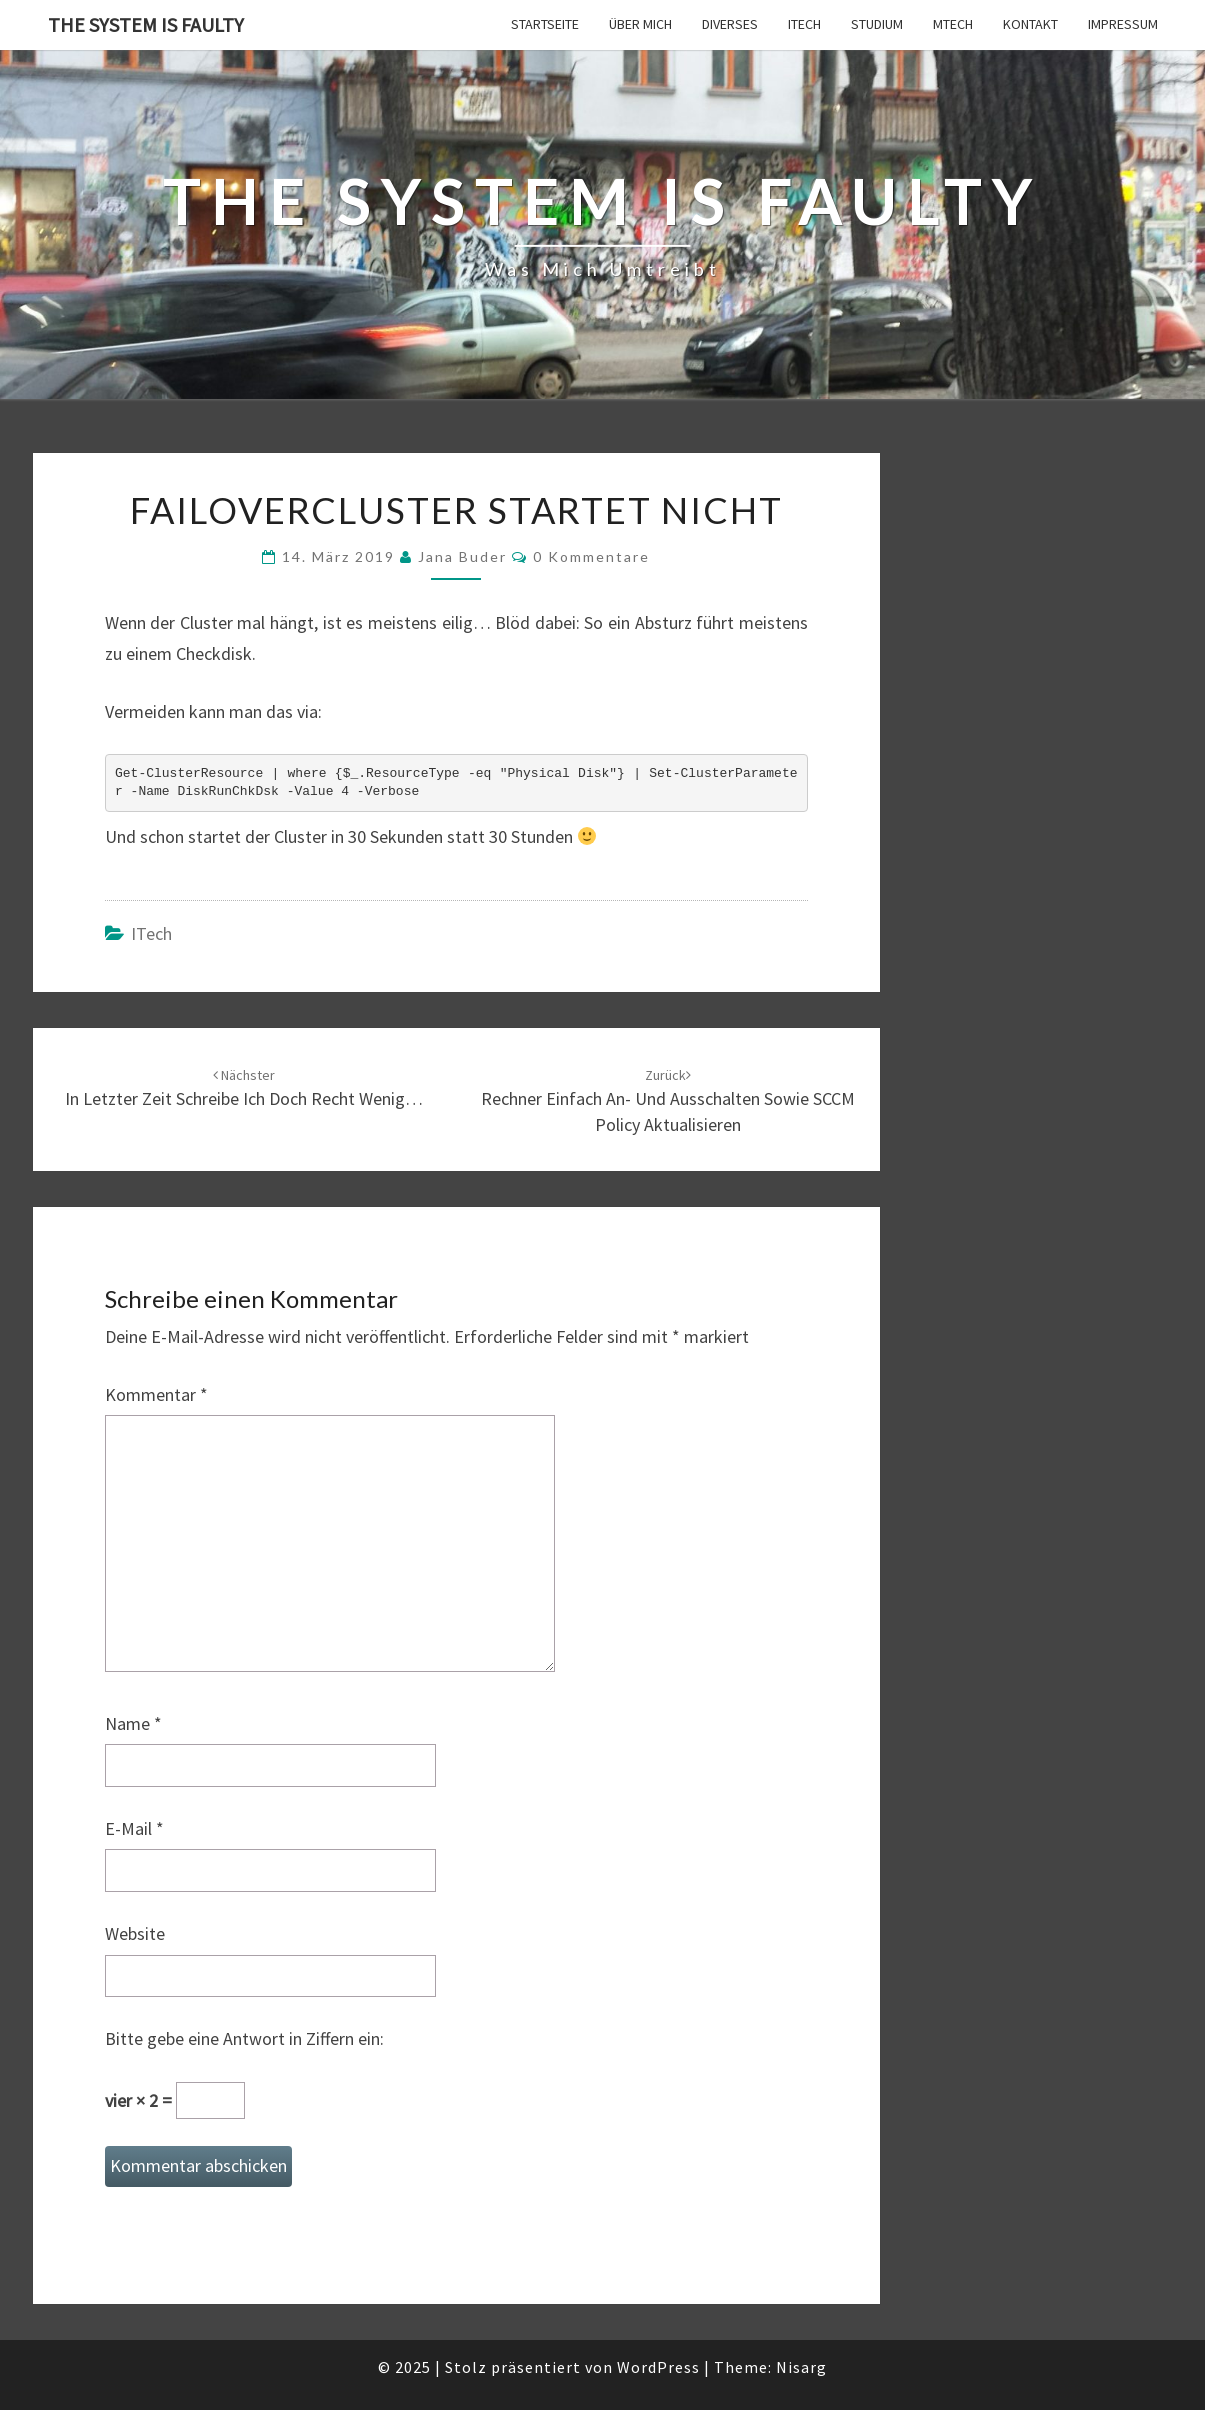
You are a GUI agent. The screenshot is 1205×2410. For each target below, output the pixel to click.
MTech (953, 24)
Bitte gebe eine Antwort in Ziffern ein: (244, 2038)
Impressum (1123, 24)
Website (135, 1933)
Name (133, 1723)
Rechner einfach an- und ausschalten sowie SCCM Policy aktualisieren (668, 1101)
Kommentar (156, 1394)
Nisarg (801, 2367)
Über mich (640, 24)
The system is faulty (146, 24)
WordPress (658, 2367)
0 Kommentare (591, 556)
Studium (877, 24)
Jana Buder (462, 556)
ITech (804, 24)
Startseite (545, 24)
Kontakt (1030, 24)
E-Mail (134, 1828)
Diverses (730, 24)
